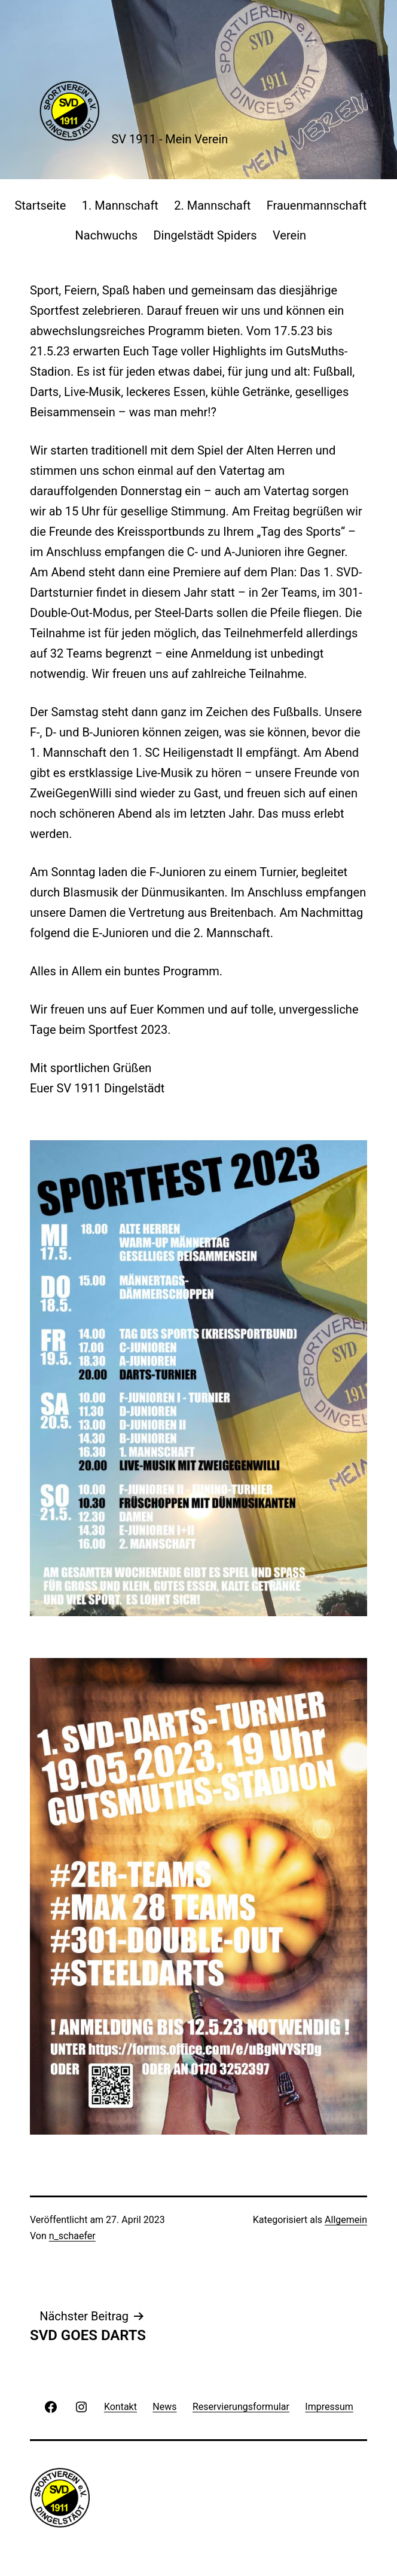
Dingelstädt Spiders (204, 235)
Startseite (40, 205)
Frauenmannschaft (317, 205)
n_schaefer (72, 2236)
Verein (289, 235)
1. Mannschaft (120, 205)
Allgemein (346, 2219)
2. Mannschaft (212, 205)
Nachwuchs (106, 235)
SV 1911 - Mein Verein (169, 139)
